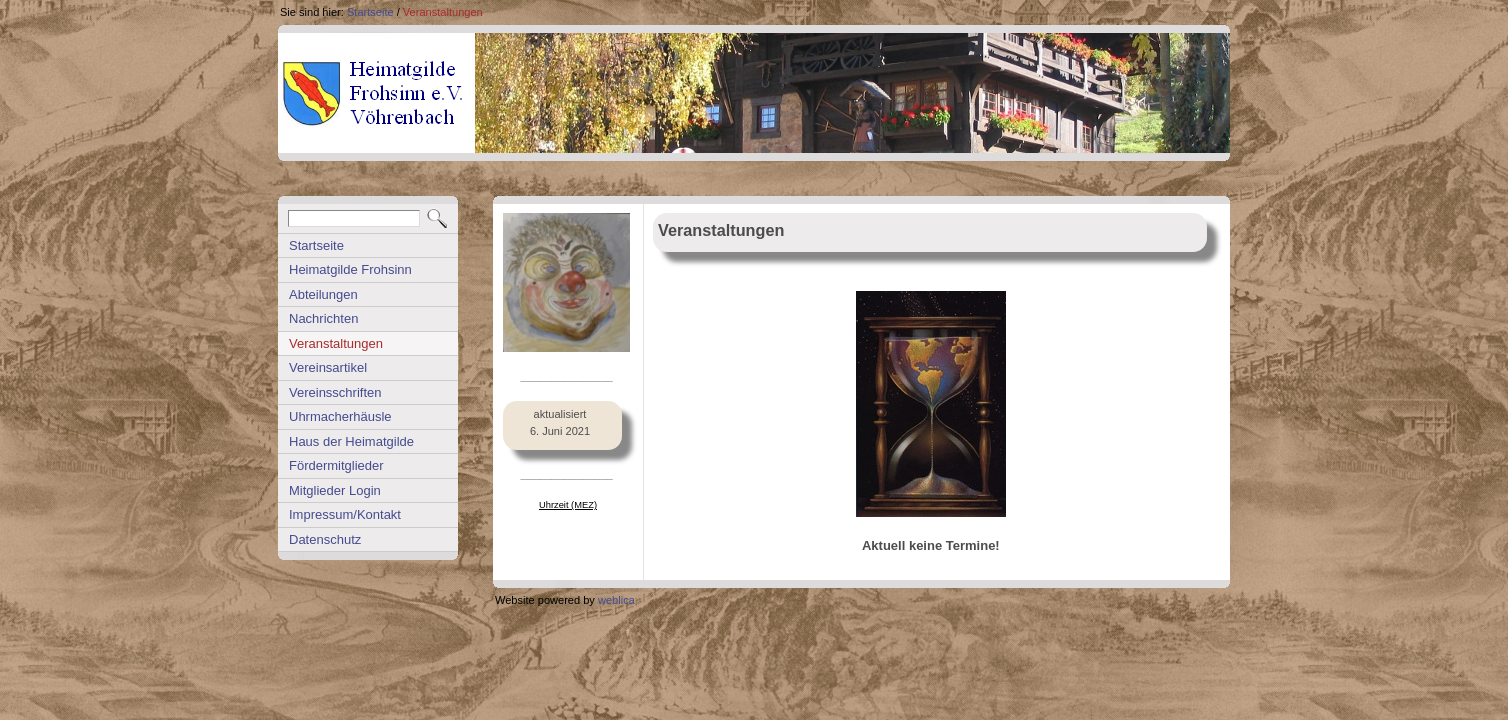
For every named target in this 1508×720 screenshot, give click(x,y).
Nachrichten (323, 318)
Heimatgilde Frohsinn (350, 269)
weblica (616, 600)
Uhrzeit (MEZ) (568, 505)
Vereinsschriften (335, 392)
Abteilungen (323, 294)
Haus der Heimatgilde (351, 441)
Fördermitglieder (336, 465)
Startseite (370, 12)
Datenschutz (325, 539)
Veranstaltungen (443, 12)
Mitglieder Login (335, 490)
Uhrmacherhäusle (340, 416)
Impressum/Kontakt (345, 514)
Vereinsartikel (328, 367)
